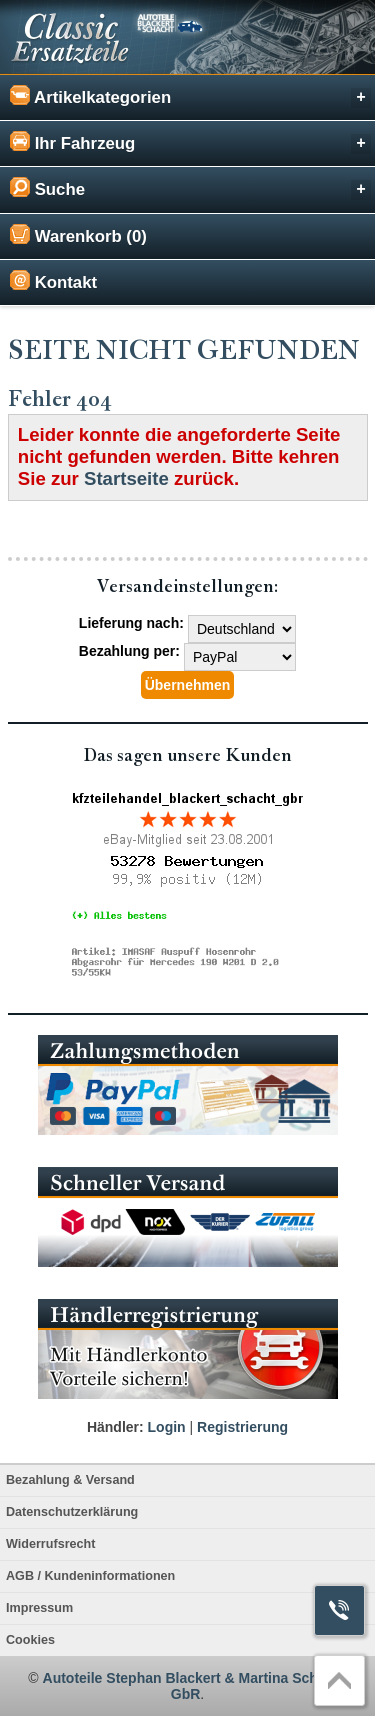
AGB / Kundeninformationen (90, 1576)
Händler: (115, 1427)
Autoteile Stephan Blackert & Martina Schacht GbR (195, 1686)
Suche (190, 188)
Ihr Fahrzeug (190, 142)
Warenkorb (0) (78, 235)
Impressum (39, 1608)
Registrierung (242, 1427)
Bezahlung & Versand (70, 1480)
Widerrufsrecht (50, 1544)
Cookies (30, 1640)
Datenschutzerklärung (72, 1512)
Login (167, 1427)
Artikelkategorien (190, 96)
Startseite (126, 478)
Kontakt (53, 281)
